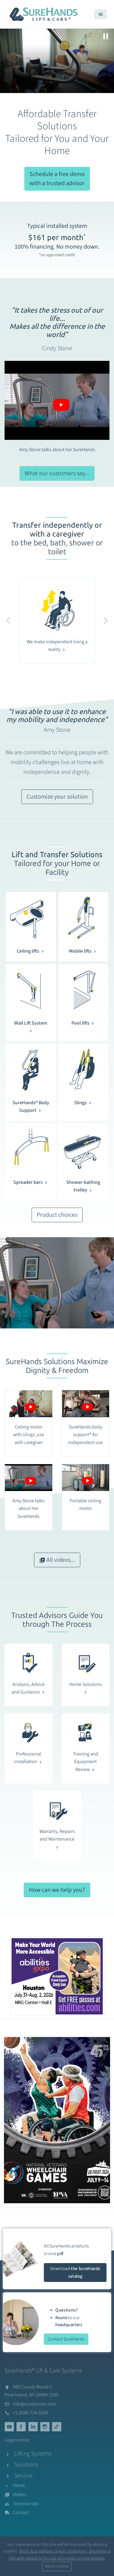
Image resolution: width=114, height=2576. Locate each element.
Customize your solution (57, 796)
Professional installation (28, 1758)
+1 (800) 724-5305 (30, 2412)
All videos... (57, 1560)
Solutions (26, 2464)
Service (23, 2475)
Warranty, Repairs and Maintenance (57, 1839)
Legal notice (17, 2440)
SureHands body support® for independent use (85, 1435)
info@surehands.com (34, 2404)
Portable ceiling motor (85, 1504)
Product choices (57, 1215)
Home (19, 2485)
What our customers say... (57, 473)
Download (75, 2272)
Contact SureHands (66, 2339)
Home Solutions (85, 1688)
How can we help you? (57, 1890)
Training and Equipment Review (85, 1762)
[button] (8, 620)
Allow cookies (57, 2566)
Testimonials (26, 2503)
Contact (21, 2512)
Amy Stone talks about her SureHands (57, 449)
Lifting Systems (32, 2453)
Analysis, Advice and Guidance (29, 1688)
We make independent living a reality (57, 645)
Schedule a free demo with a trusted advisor (57, 179)
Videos (19, 2494)
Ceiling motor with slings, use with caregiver (28, 1435)
